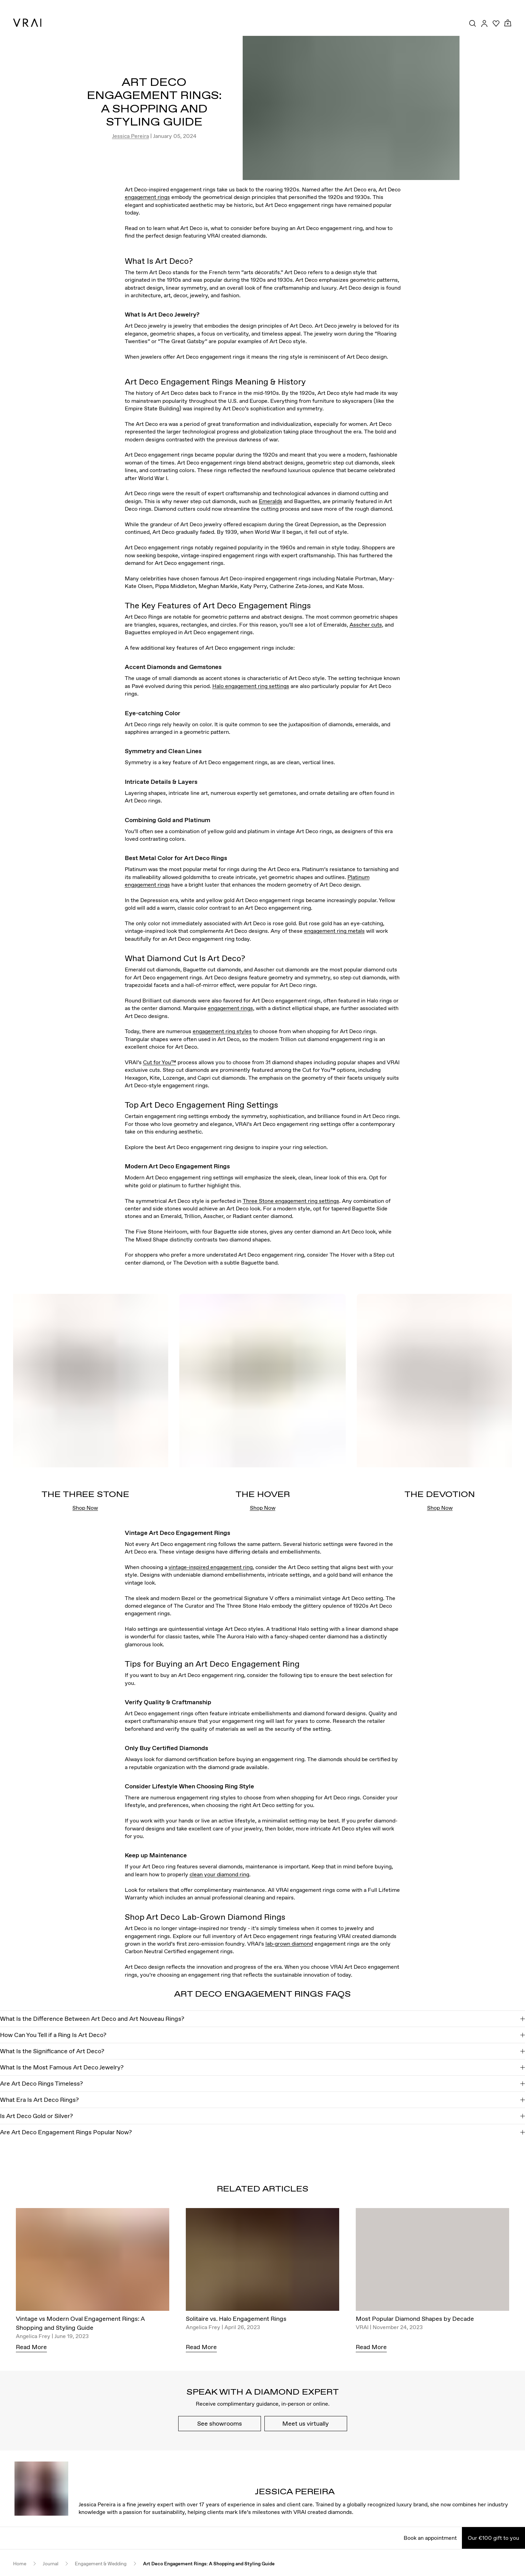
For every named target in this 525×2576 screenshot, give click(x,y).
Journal (50, 2563)
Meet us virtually (305, 2423)
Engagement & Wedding (101, 2563)
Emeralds (270, 501)
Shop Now (85, 1507)
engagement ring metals (334, 931)
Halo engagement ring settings (250, 686)
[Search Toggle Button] (472, 23)
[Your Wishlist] (496, 23)
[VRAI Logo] (27, 23)
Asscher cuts (366, 624)
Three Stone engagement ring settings (291, 1201)
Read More (31, 2347)
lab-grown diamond (289, 1943)
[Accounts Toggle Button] (484, 23)
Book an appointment (430, 2538)
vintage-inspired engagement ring (211, 1567)
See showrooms (219, 2423)
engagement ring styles (222, 1031)
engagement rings (147, 197)
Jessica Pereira (130, 136)
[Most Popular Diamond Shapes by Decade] (432, 2261)
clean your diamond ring (219, 1874)
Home (19, 2563)
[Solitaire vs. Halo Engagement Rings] (262, 2261)
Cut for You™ (159, 1062)
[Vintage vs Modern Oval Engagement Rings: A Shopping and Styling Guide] (92, 2261)
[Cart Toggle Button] (508, 23)
